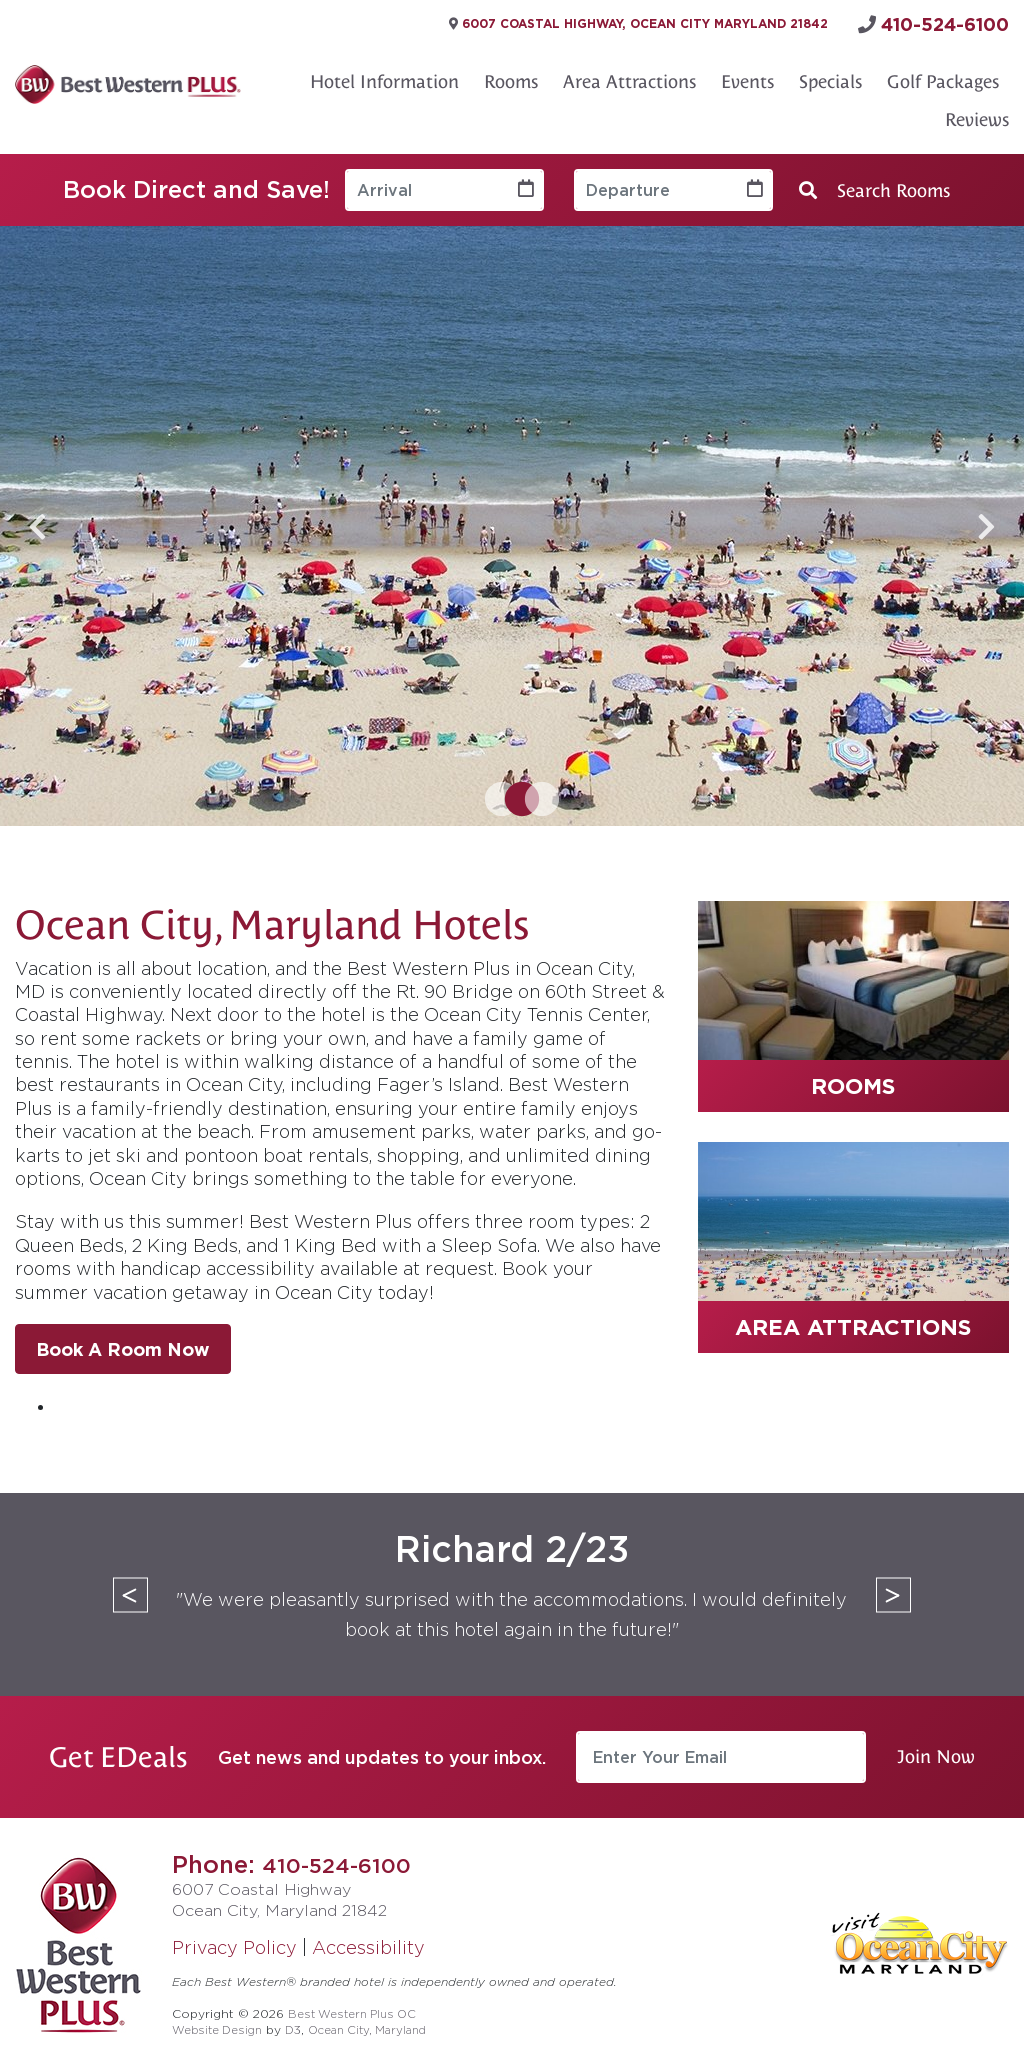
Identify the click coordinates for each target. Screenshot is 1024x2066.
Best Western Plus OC (357, 2006)
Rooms (511, 75)
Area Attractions (629, 75)
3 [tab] (532, 795)
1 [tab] (492, 795)
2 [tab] (512, 795)
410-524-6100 (343, 1858)
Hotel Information (384, 75)
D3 (303, 2022)
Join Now (936, 1750)
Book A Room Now (123, 1343)
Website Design (221, 2022)
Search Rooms (874, 184)
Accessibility (368, 1940)
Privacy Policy (234, 1940)
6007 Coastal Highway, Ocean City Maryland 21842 (682, 21)
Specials (830, 75)
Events (747, 75)
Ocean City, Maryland (384, 2022)
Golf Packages (943, 75)
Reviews (977, 113)
